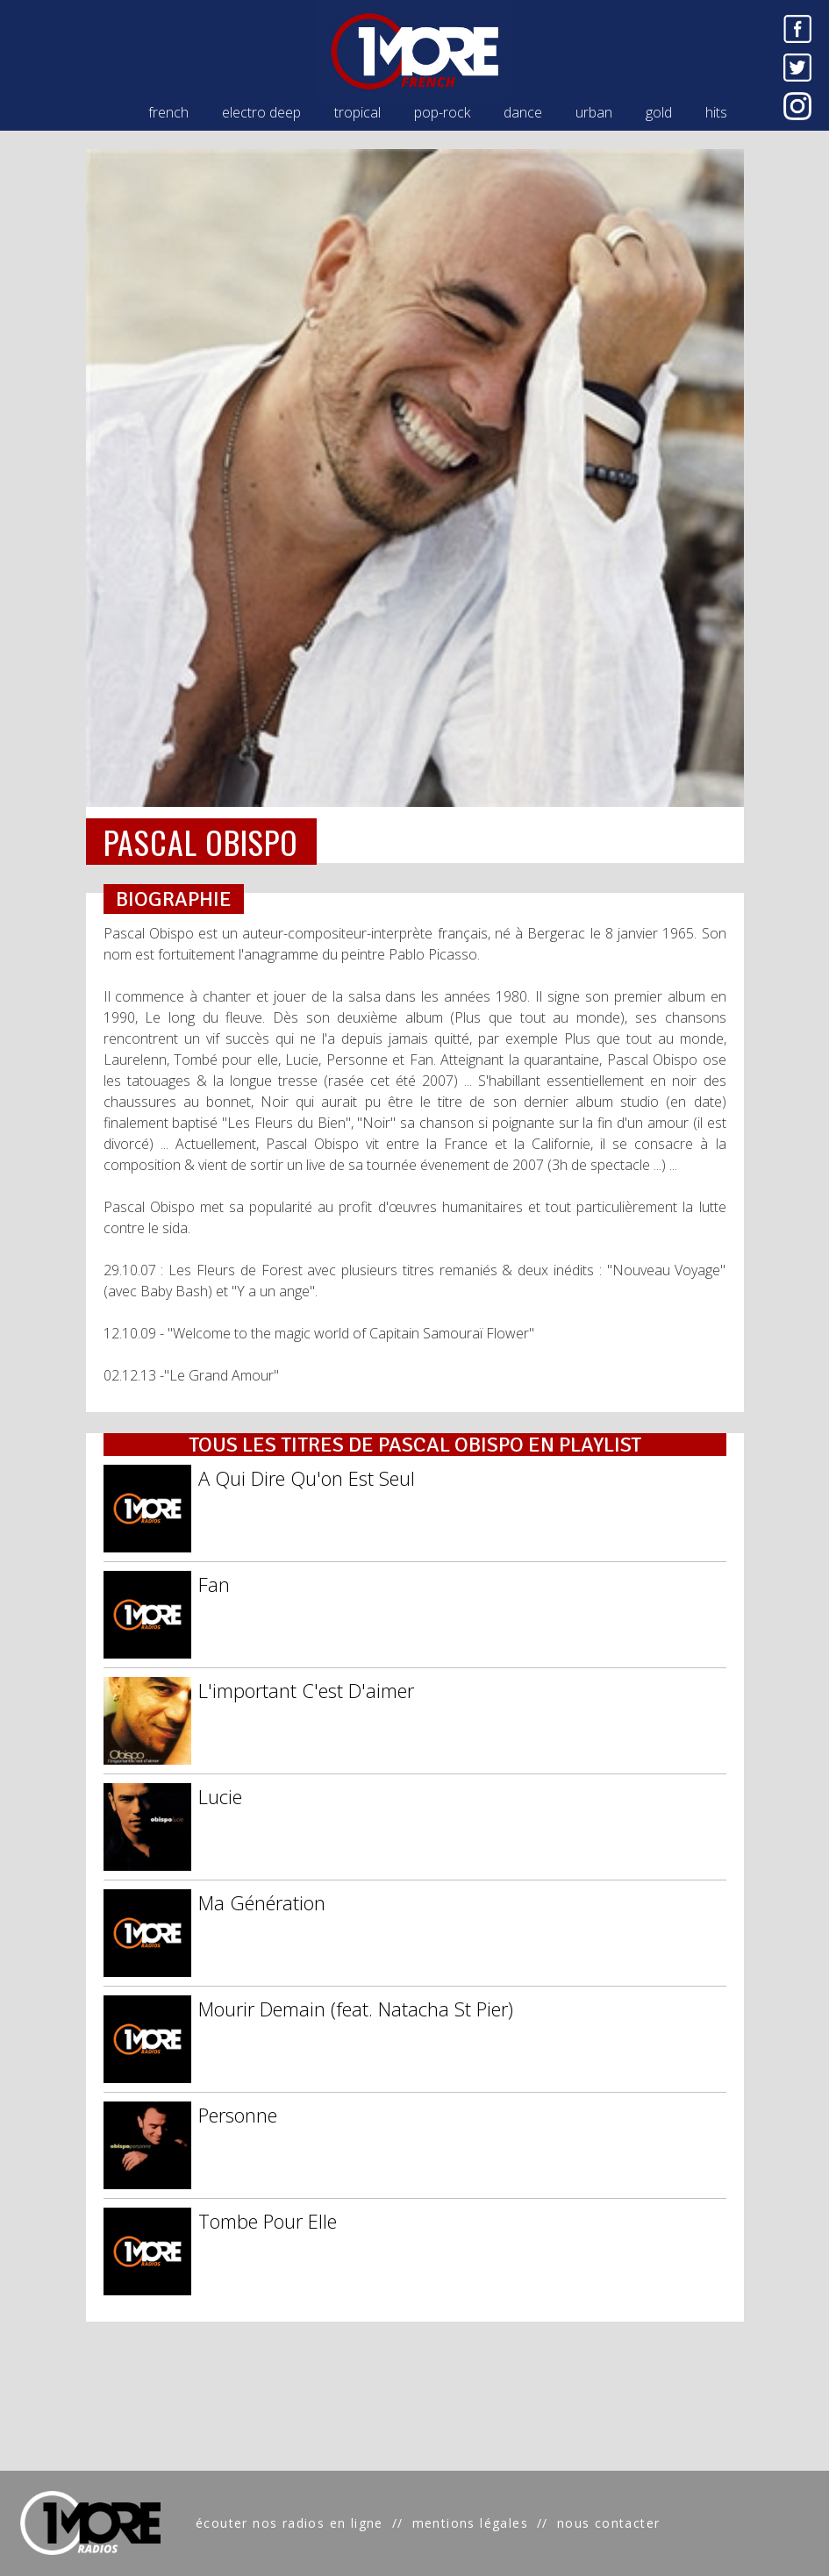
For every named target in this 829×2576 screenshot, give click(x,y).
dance (523, 112)
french (168, 112)
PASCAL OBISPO (201, 841)
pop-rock (442, 112)
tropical (357, 112)
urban (593, 112)
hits (716, 112)
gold (659, 112)
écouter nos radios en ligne (289, 2523)
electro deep (261, 112)
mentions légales (470, 2523)
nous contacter (609, 2523)
